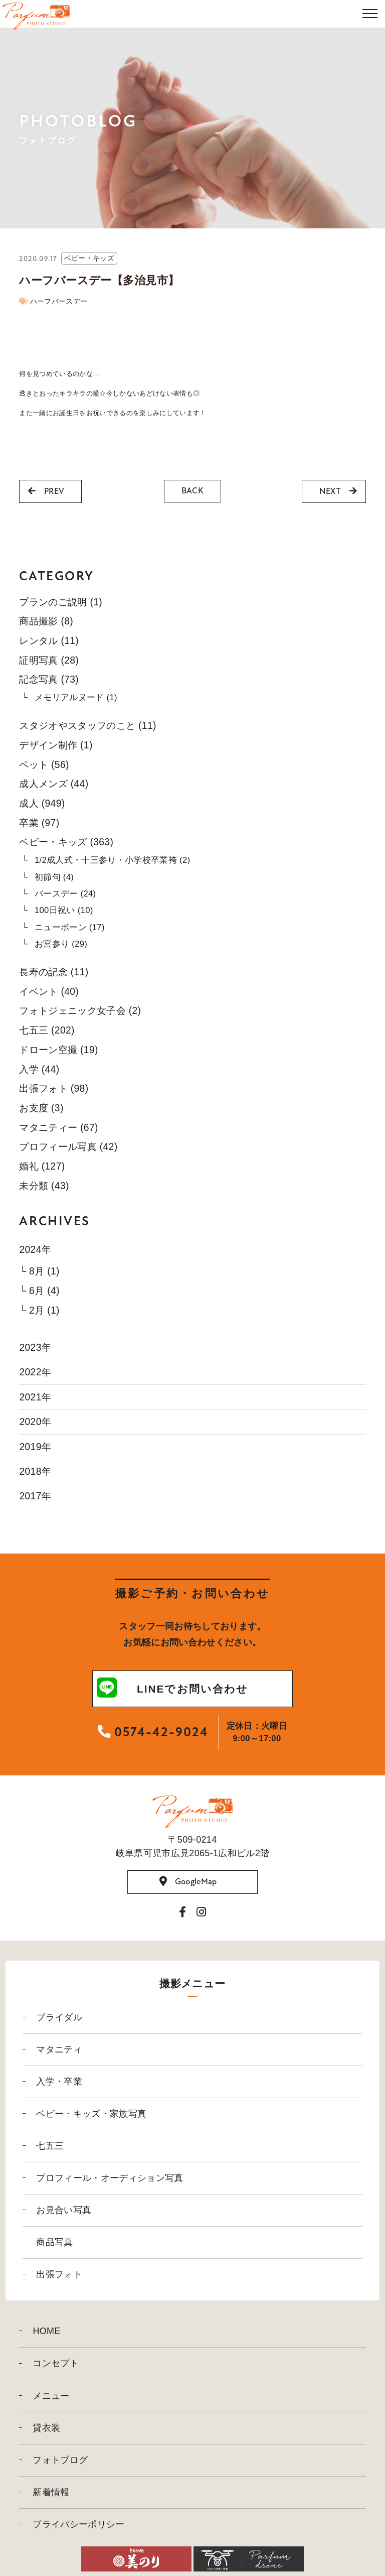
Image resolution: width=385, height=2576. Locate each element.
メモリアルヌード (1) (76, 697)
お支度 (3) (41, 1107)
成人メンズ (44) (53, 783)
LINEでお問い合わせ (172, 1688)
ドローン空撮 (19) (58, 1049)
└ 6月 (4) (39, 1290)
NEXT (338, 491)
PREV (46, 491)
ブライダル (59, 2017)
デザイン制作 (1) (55, 744)
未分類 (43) (44, 1185)
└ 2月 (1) (39, 1310)
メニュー (51, 2396)
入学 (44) (39, 1069)
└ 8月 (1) (39, 1270)
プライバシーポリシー (78, 2524)
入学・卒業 (59, 2082)
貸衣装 (46, 2428)
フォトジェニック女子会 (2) (80, 1010)
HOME (46, 2331)
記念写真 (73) (49, 679)
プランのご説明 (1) (60, 601)
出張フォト (59, 2274)
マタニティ (59, 2049)
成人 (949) (42, 803)
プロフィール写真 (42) (68, 1146)
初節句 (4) (54, 877)
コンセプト (56, 2363)
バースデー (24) (65, 893)
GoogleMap (188, 1881)
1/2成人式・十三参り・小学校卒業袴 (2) (112, 860)
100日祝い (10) (64, 910)
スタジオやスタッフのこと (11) (87, 725)
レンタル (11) (49, 640)
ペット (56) (44, 764)
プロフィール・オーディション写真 (109, 2178)
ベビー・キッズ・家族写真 (91, 2114)
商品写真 (54, 2242)
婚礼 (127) (42, 1166)
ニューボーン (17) (70, 927)
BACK (192, 491)
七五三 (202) (47, 1030)
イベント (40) (49, 991)
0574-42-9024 (153, 1732)
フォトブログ (60, 2460)
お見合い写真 (63, 2210)
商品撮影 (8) (46, 620)
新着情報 (51, 2492)
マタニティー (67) (58, 1127)
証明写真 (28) (49, 660)
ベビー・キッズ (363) (66, 841)
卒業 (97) (39, 822)
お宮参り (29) (61, 944)
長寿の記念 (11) (53, 971)
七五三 (50, 2146)
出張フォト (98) (53, 1088)
